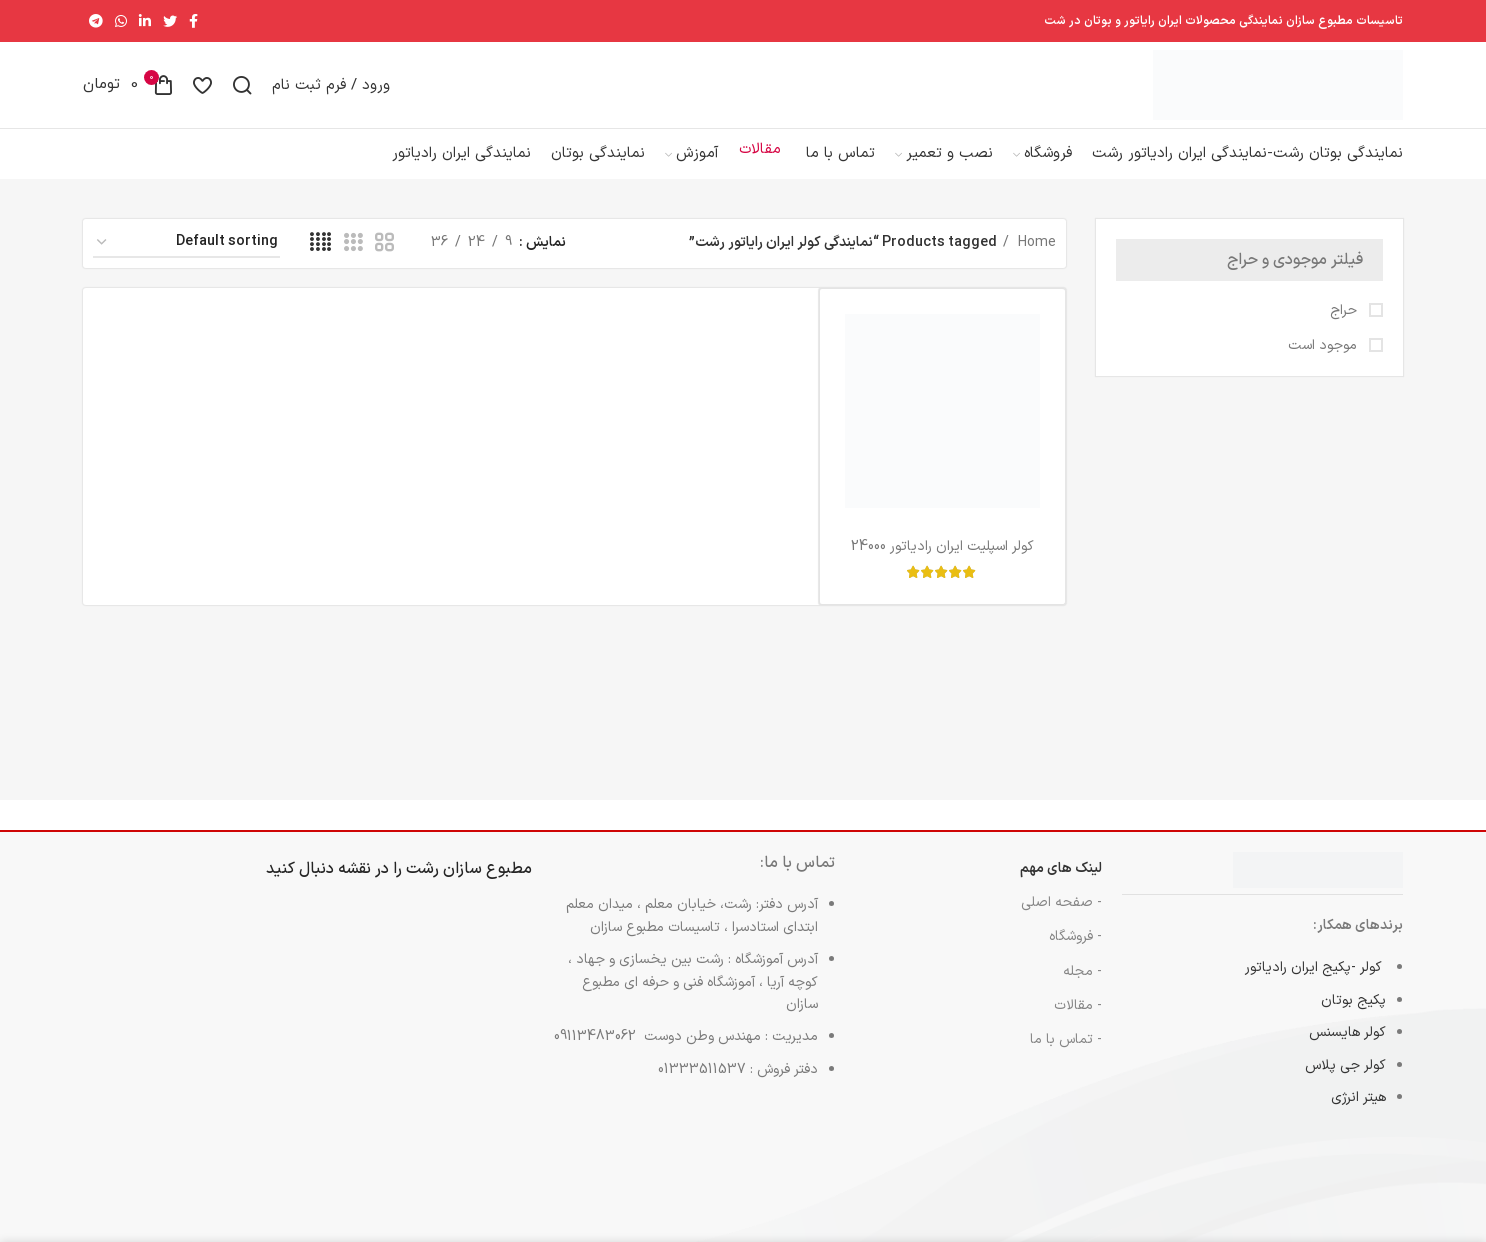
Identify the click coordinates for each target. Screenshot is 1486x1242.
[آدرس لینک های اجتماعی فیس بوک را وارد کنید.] (193, 21)
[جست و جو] (242, 94)
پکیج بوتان (1353, 1018)
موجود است (1324, 364)
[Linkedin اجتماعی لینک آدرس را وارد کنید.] (145, 21)
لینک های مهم (1061, 886)
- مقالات (1078, 1023)
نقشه (354, 887)
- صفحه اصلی (1061, 920)
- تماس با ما (1066, 1057)
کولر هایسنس (1347, 1050)
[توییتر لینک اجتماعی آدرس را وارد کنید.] (170, 21)
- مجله (1082, 989)
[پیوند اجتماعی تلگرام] (96, 21)
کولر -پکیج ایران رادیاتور (1315, 985)
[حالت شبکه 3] (353, 261)
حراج (1345, 329)
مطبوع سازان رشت (469, 887)
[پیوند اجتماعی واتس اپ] (121, 21)
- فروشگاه (1075, 954)
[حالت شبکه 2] (384, 261)
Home (1035, 260)
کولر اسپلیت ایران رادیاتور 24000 (942, 564)
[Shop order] (186, 261)
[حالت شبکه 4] (320, 261)
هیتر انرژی (1358, 1115)
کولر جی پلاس (1345, 1083)
